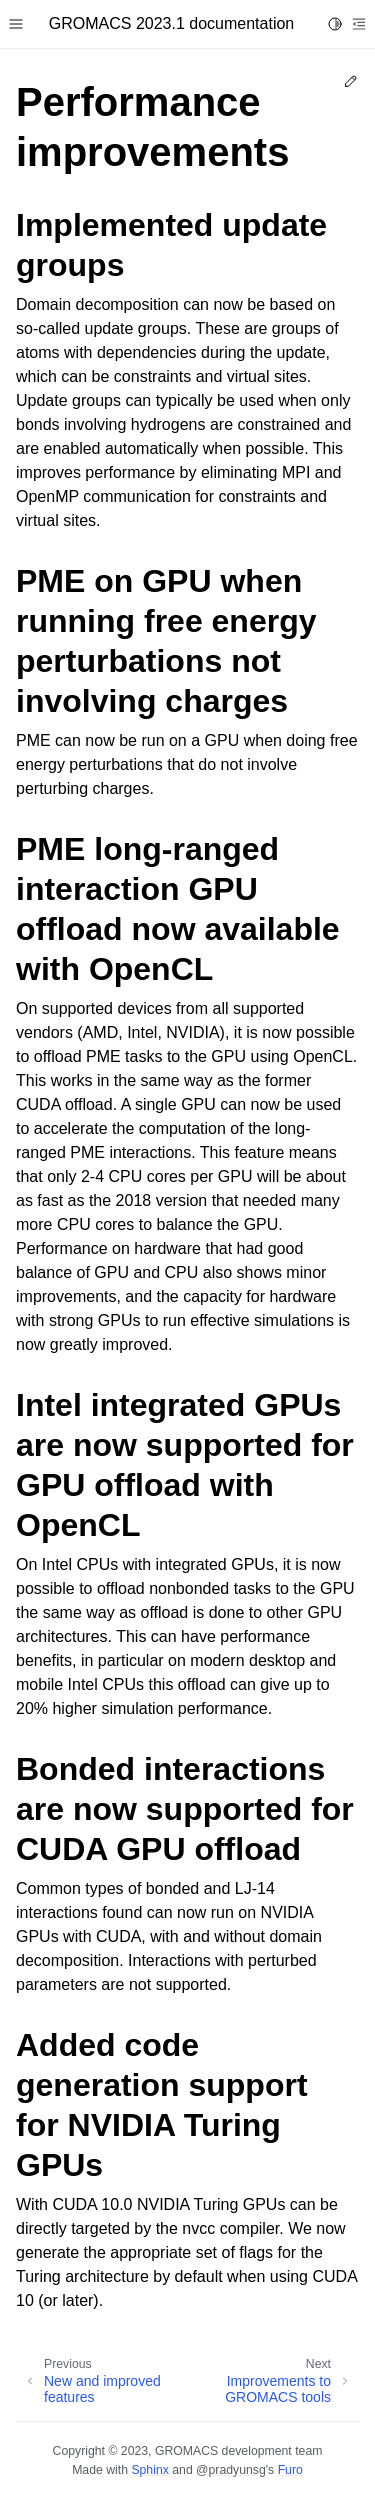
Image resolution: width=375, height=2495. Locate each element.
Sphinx (149, 2470)
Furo (290, 2470)
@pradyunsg (231, 2470)
